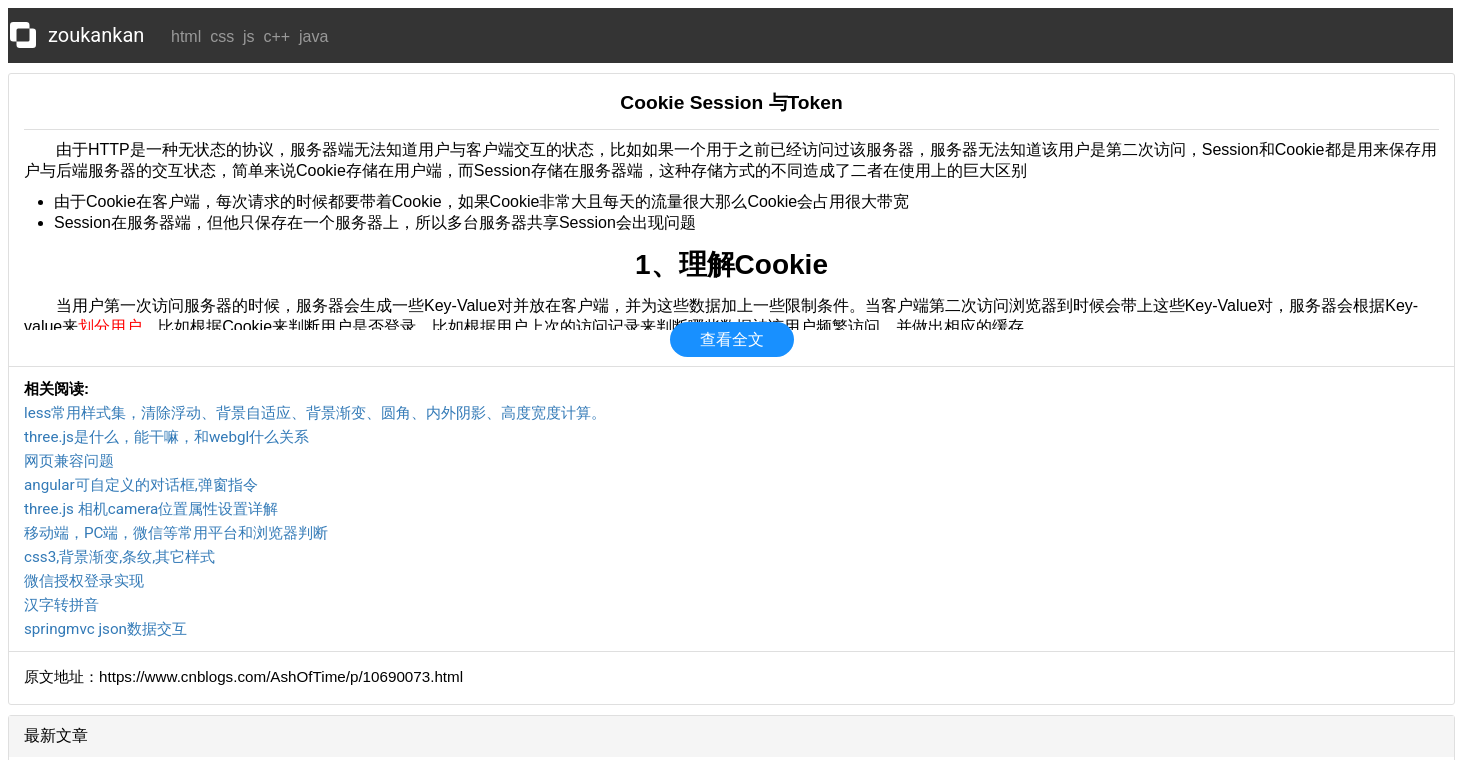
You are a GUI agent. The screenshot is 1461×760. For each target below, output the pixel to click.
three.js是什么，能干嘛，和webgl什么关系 (166, 437)
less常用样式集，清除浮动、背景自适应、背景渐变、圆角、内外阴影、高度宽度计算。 (315, 413)
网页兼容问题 (69, 461)
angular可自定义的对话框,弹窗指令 (141, 485)
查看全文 (732, 339)
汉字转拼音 (61, 605)
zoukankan (96, 35)
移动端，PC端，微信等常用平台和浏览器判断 (176, 533)
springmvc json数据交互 (105, 629)
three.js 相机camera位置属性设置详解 (151, 509)
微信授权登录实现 (84, 581)
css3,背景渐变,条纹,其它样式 (119, 557)
